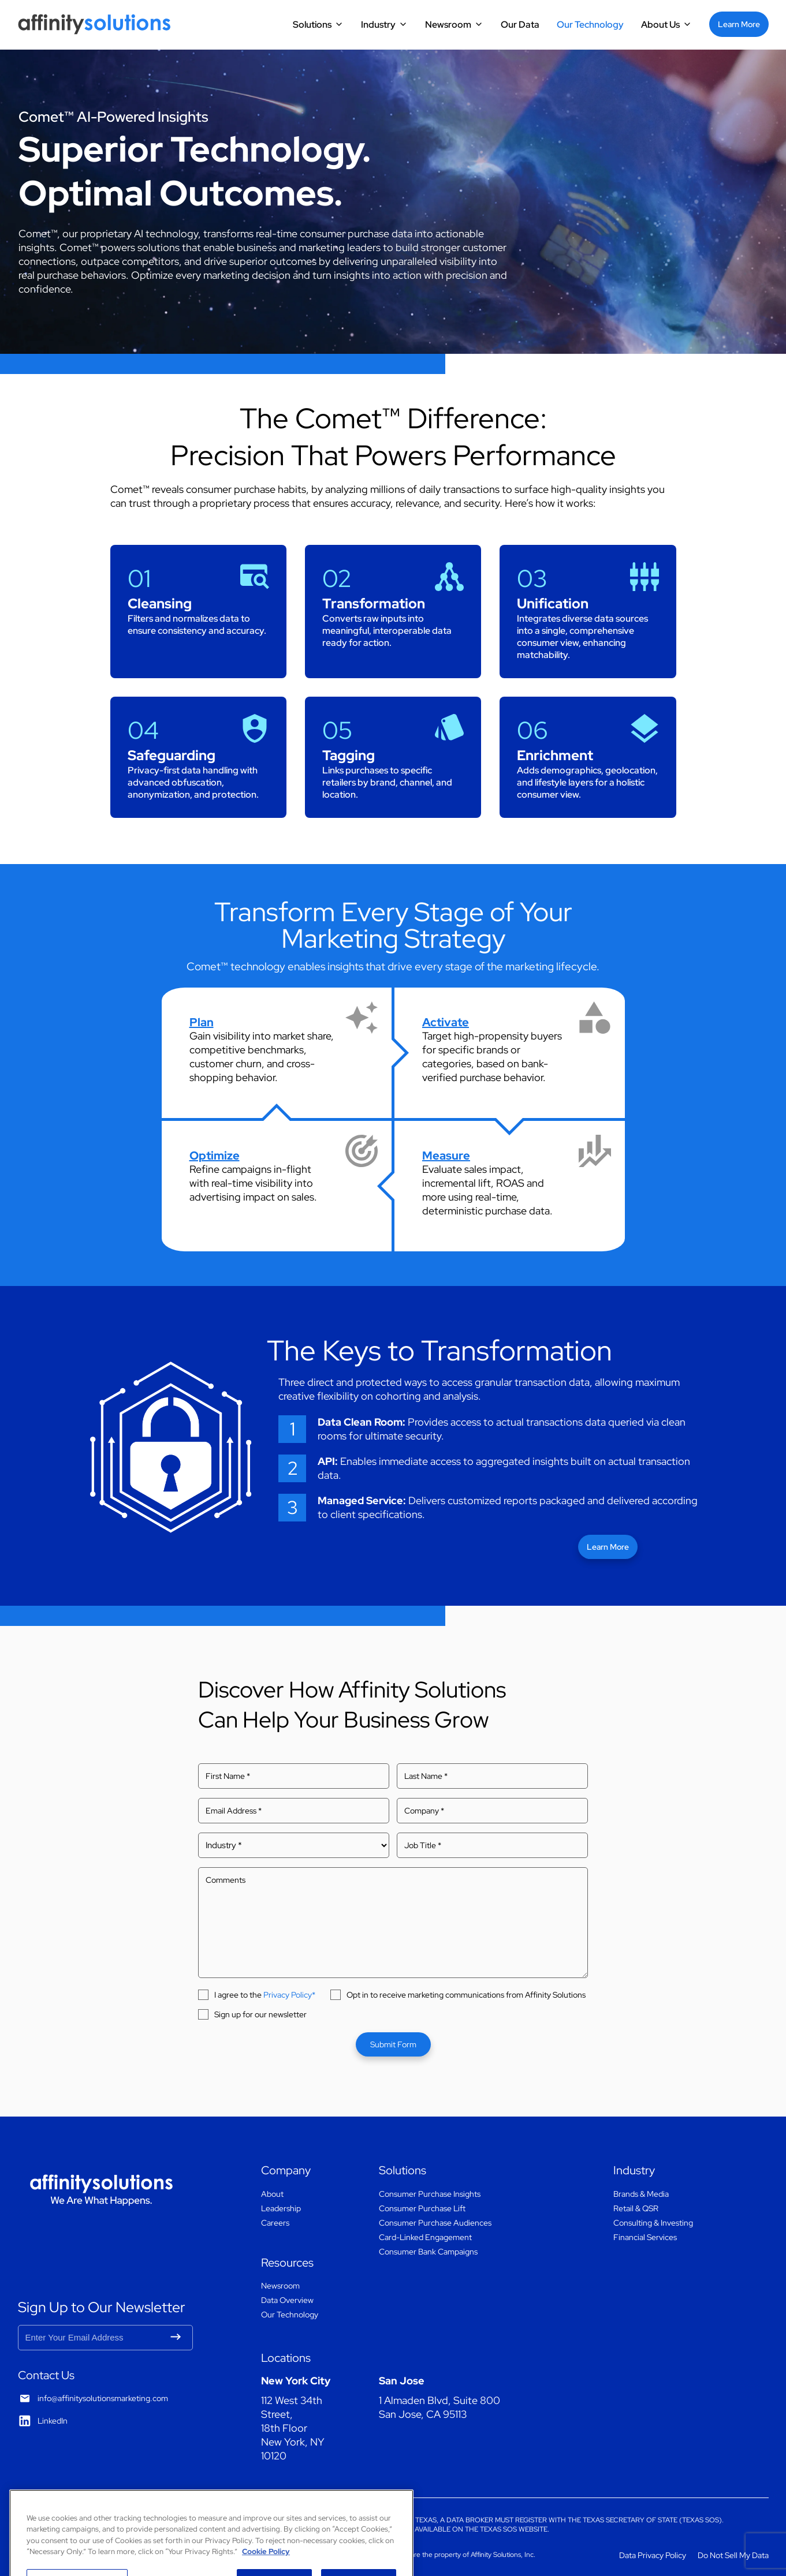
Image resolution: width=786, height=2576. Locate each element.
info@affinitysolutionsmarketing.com (103, 2398)
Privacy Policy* (289, 1995)
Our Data (520, 24)
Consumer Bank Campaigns (428, 2251)
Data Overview (287, 2300)
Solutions (312, 24)
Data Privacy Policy (652, 2555)
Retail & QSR (635, 2208)
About (272, 2194)
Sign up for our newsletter (260, 2014)
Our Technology (590, 24)
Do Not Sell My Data (733, 2555)
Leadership (281, 2208)
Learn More (739, 24)
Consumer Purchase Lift (422, 2208)
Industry (378, 24)
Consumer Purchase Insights (429, 2194)
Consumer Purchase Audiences (435, 2223)
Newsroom (448, 24)
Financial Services (645, 2237)
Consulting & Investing (653, 2223)
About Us (660, 24)
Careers (275, 2223)
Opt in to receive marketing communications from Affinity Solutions (466, 1995)
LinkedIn (53, 2421)
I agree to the (264, 1995)
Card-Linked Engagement (425, 2237)
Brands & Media (641, 2194)
